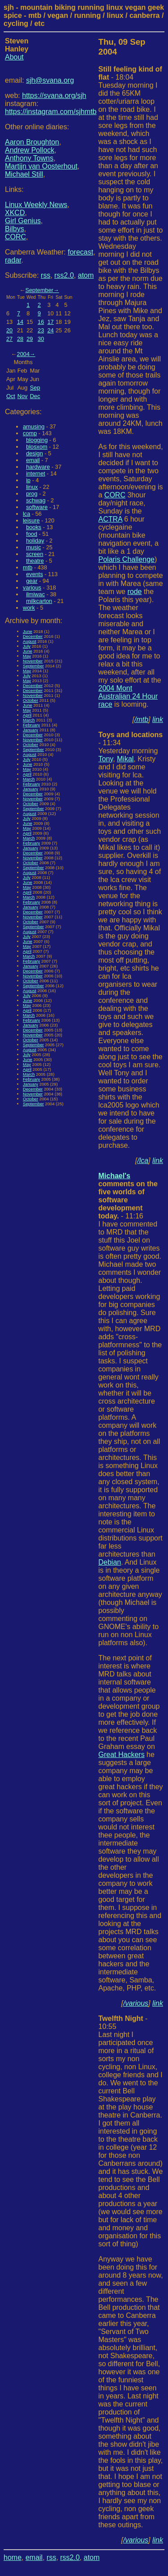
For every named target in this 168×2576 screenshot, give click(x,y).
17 (50, 321)
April (27, 715)
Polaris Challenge (127, 559)
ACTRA (110, 519)
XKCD (15, 212)
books (33, 527)
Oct (10, 396)
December (33, 636)
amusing (33, 426)
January (30, 729)
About (14, 57)
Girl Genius (23, 221)
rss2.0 (64, 275)
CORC (15, 237)
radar (13, 260)
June (27, 631)
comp (30, 433)
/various (135, 2003)
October (30, 700)
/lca (142, 1160)
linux (32, 487)
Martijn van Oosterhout (41, 166)
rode (134, 591)
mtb (27, 567)
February (31, 724)
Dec (35, 396)
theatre (35, 560)
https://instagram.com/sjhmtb (51, 111)
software (36, 507)
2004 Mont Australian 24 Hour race (128, 696)
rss (45, 275)
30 (41, 338)
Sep (35, 387)
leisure (31, 520)
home (13, 2557)
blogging (36, 440)
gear (32, 580)
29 (29, 338)
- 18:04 (130, 73)
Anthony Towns (29, 158)
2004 (23, 354)
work (29, 607)
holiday (35, 540)
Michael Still (24, 174)
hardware (38, 466)
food (31, 533)
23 (41, 330)
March (29, 719)
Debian (110, 1562)
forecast (80, 252)
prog (32, 493)
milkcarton (39, 601)
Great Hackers (122, 1754)
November (33, 660)
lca (26, 513)
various (32, 587)
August (29, 641)
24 (50, 330)
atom (86, 275)
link (157, 719)
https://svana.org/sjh (54, 95)
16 (41, 321)
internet (35, 473)
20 (9, 330)
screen (34, 554)
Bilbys (14, 229)
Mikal (125, 759)
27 (9, 338)
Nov (22, 396)
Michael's (114, 1176)
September (39, 290)
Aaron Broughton (32, 142)
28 (20, 338)
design (34, 453)
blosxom (36, 446)
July (26, 646)
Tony (106, 759)
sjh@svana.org (50, 80)
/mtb (141, 719)
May (27, 656)
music (33, 547)
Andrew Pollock (29, 150)
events (34, 574)
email (33, 460)
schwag (35, 500)
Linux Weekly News (36, 204)
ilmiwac (35, 594)
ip (28, 480)
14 (20, 321)
